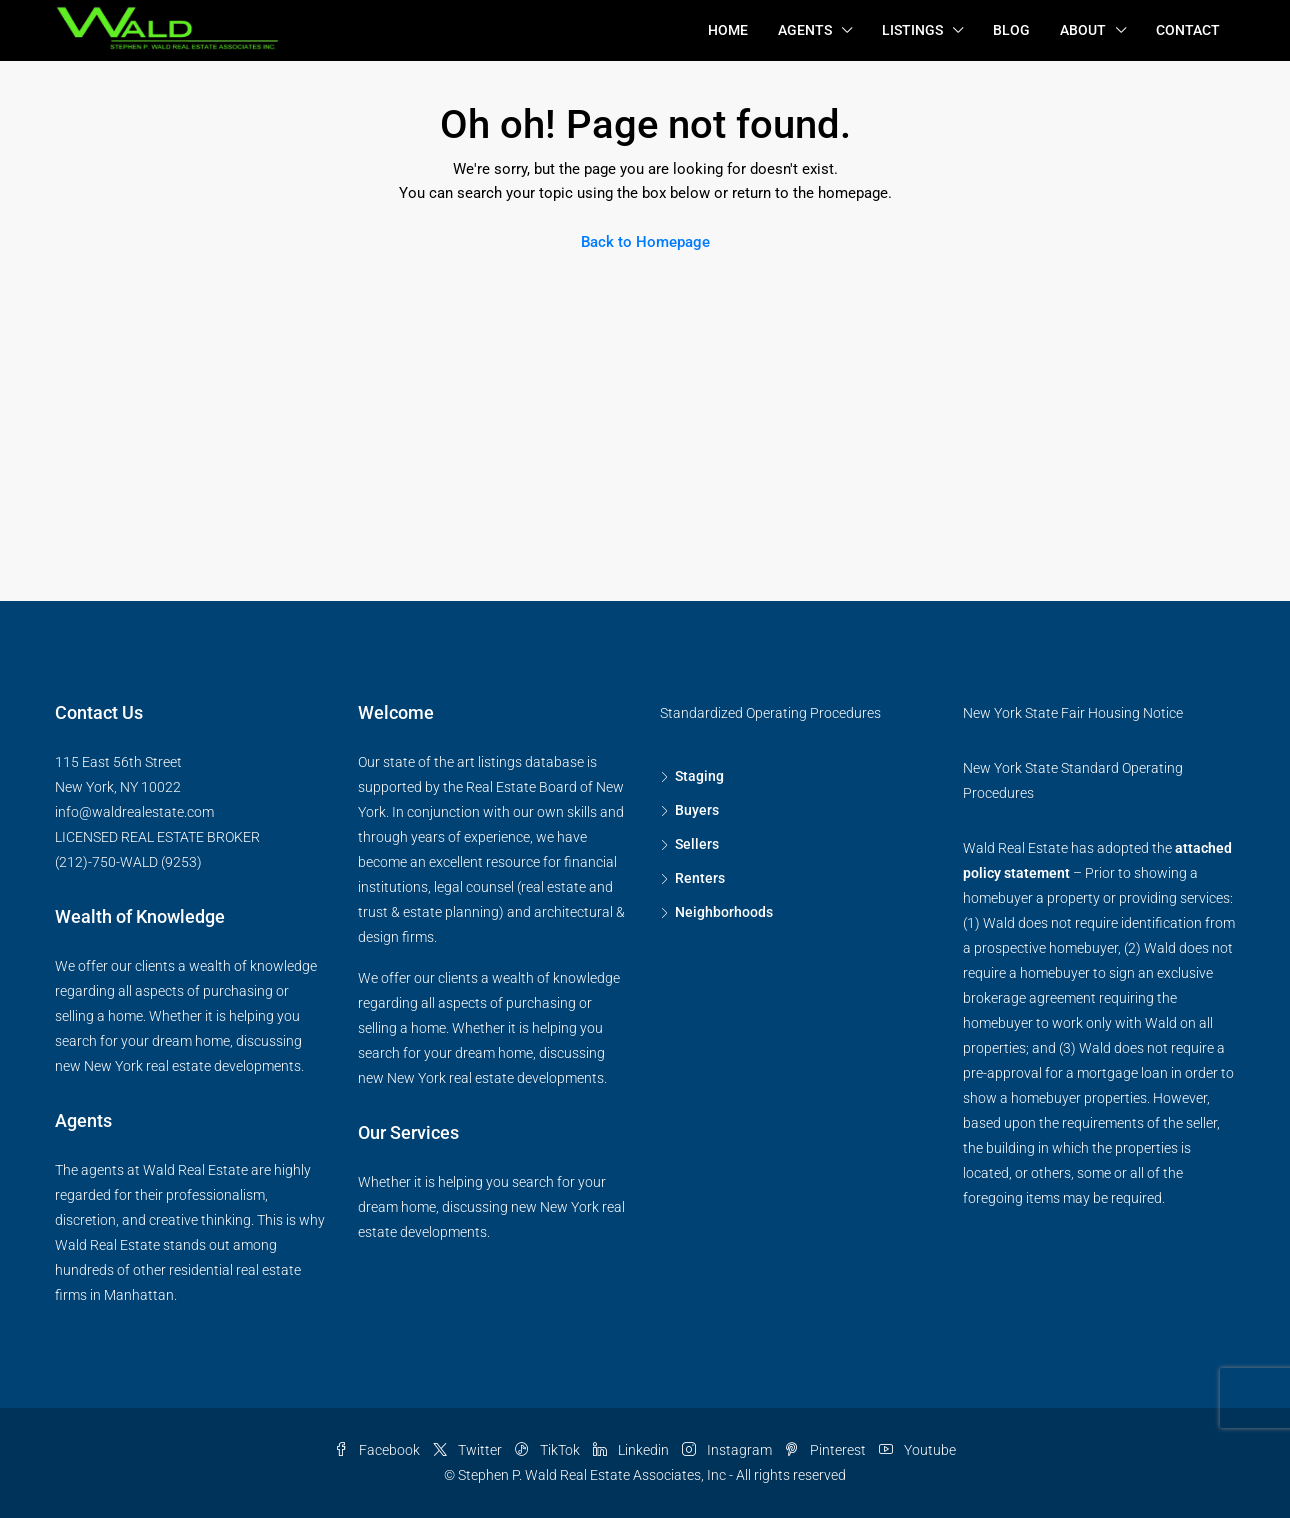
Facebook (378, 1450)
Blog (1011, 30)
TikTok (549, 1450)
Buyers (697, 810)
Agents (805, 30)
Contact (1188, 30)
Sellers (697, 844)
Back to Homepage (645, 242)
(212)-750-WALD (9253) (128, 862)
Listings (912, 30)
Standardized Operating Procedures (770, 713)
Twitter (469, 1450)
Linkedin (632, 1450)
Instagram (728, 1450)
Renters (700, 878)
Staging (699, 776)
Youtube (917, 1450)
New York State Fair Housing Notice (1073, 713)
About (1083, 30)
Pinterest (827, 1450)
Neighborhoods (724, 912)
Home (728, 30)
